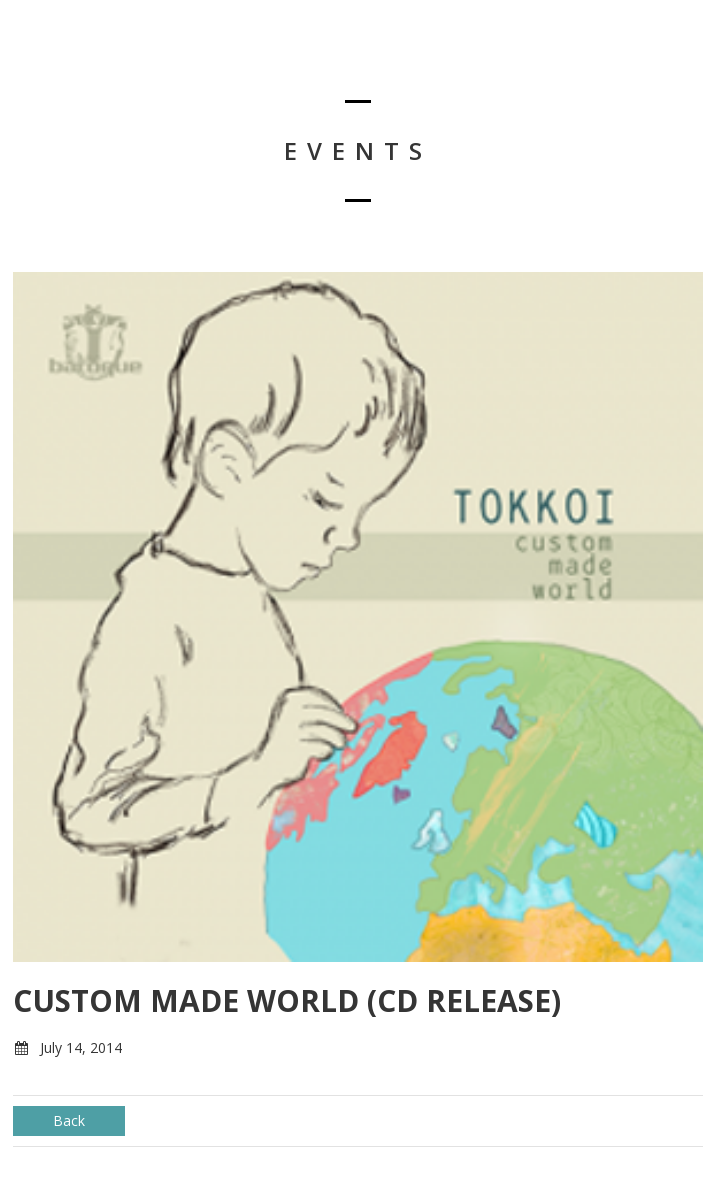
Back (69, 1120)
